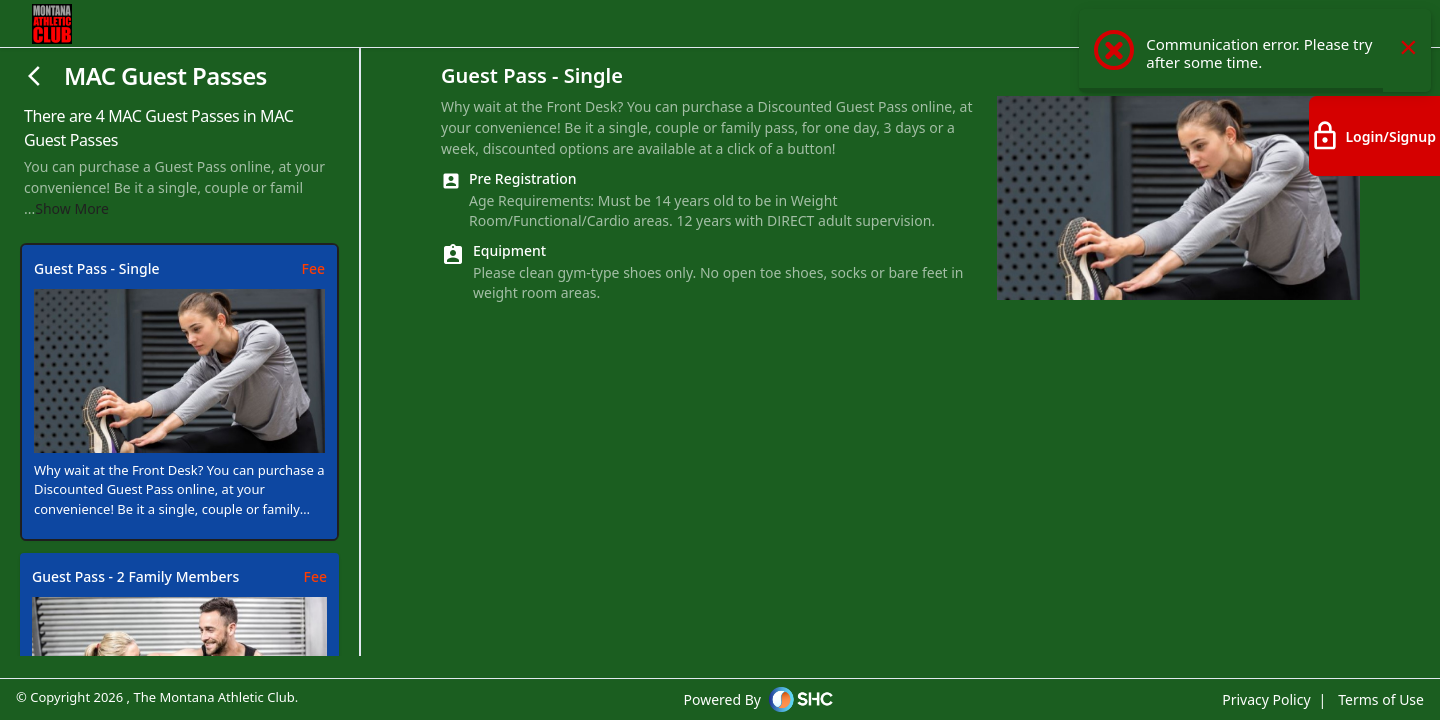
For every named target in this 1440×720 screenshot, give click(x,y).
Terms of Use (1381, 699)
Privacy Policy (1266, 699)
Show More (72, 208)
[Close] (36, 76)
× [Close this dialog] (1408, 60)
